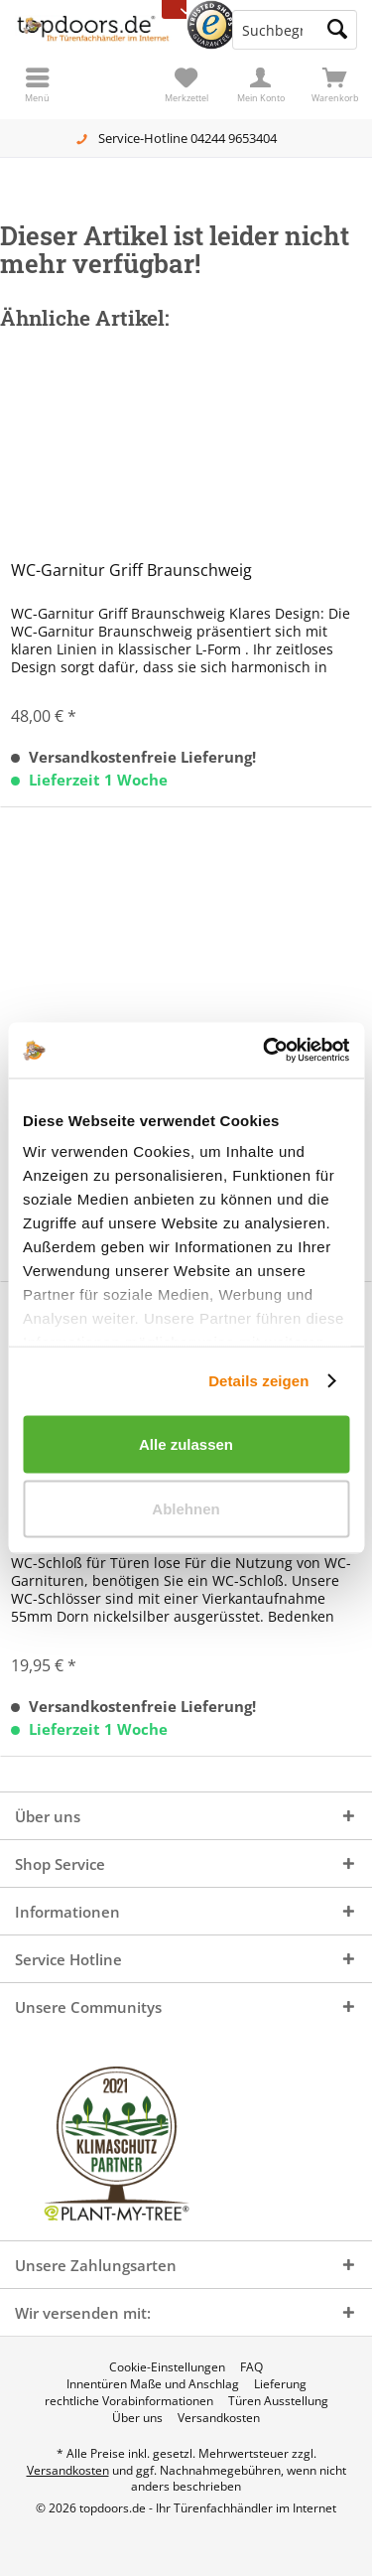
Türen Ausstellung (278, 2401)
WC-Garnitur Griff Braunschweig (131, 570)
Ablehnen (185, 1509)
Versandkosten (219, 2418)
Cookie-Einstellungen (167, 2367)
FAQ (251, 2367)
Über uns (137, 2418)
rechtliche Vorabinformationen (129, 2401)
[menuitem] (335, 84)
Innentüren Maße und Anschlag (152, 2384)
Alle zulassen (186, 1443)
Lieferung (280, 2384)
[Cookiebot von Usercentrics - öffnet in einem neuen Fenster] (265, 1051)
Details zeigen (258, 1380)
